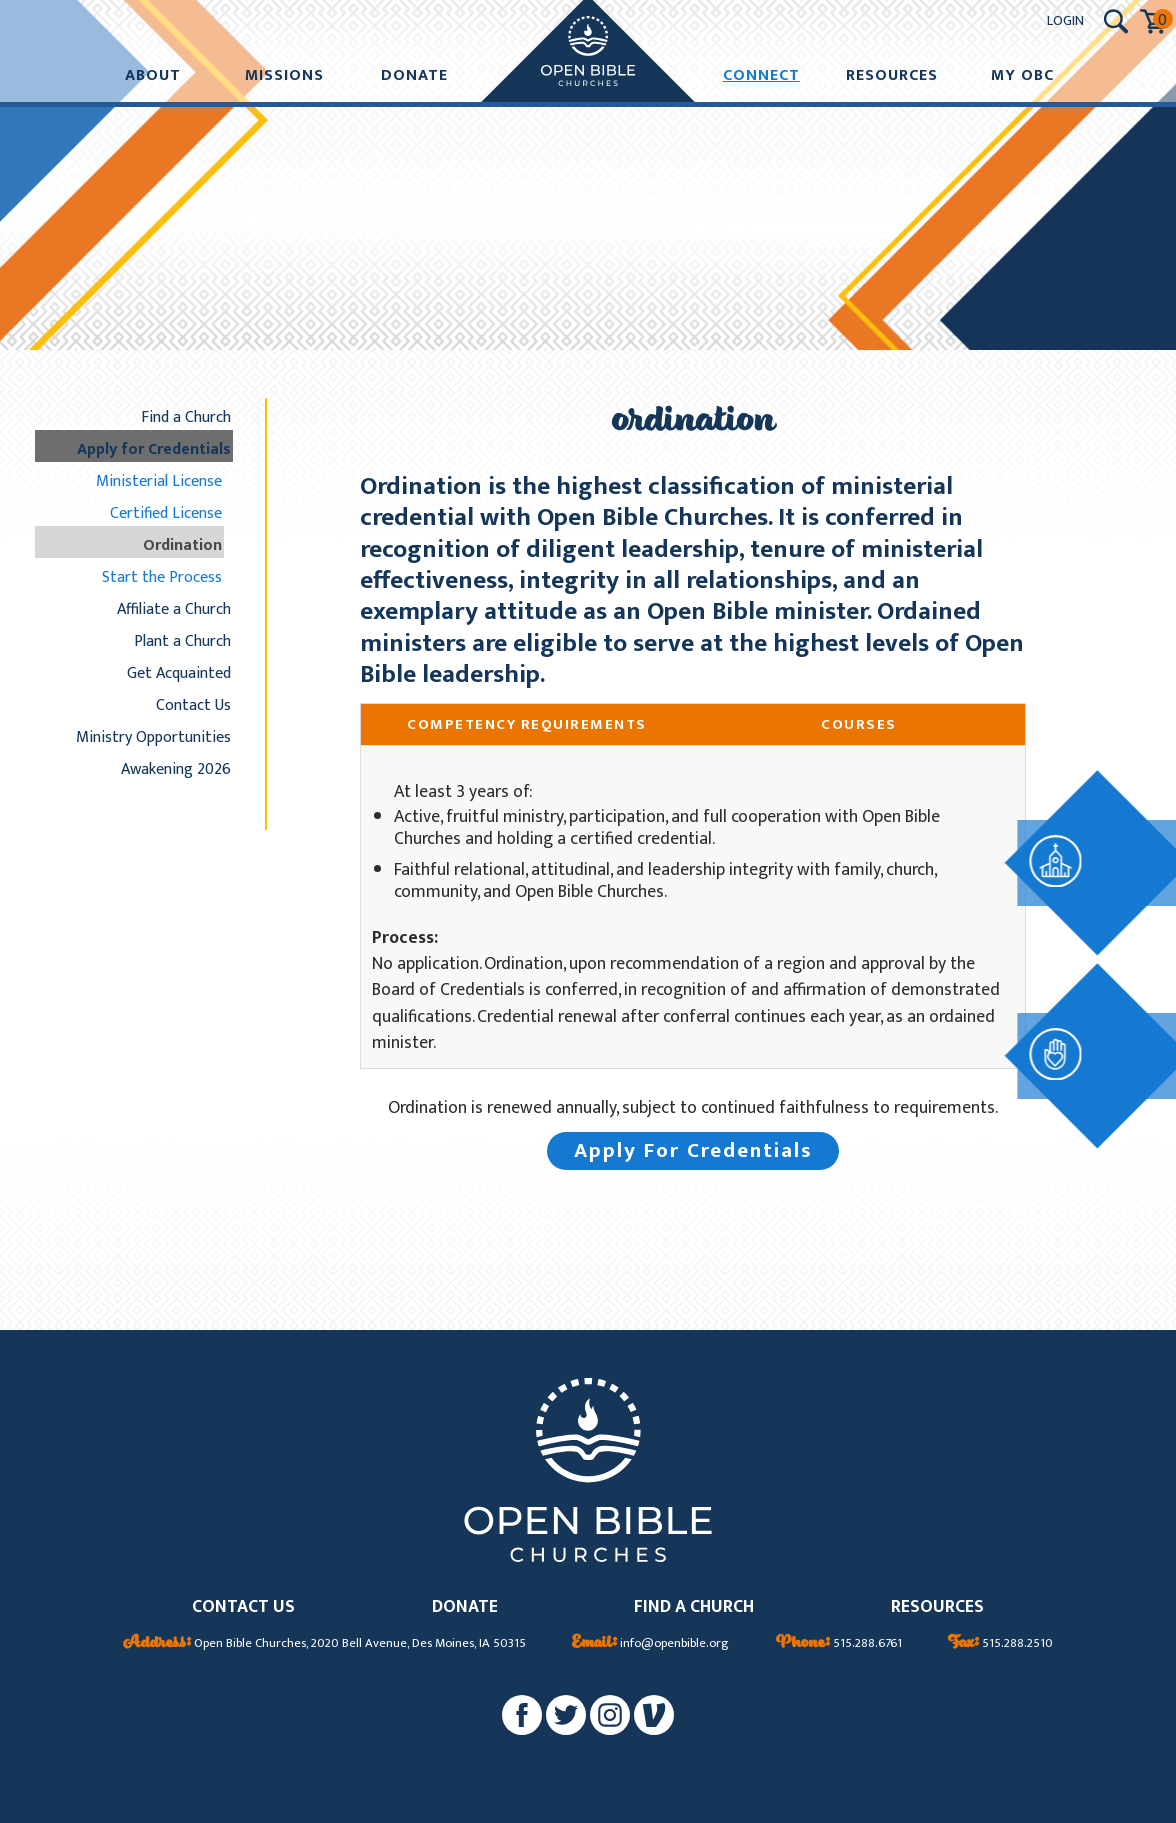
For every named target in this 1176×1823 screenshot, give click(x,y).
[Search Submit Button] (1116, 21)
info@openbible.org (650, 1644)
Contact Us (193, 705)
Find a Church (186, 417)
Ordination (182, 545)
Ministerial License (159, 481)
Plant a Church (182, 641)
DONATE (465, 1607)
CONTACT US (243, 1607)
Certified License (166, 513)
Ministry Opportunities (153, 737)
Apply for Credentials (154, 449)
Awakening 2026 (176, 769)
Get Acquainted (179, 673)
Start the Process (162, 577)
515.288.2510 (1000, 1644)
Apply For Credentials (693, 1150)
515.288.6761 (839, 1644)
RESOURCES (937, 1607)
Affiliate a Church (174, 609)
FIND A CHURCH (694, 1607)
